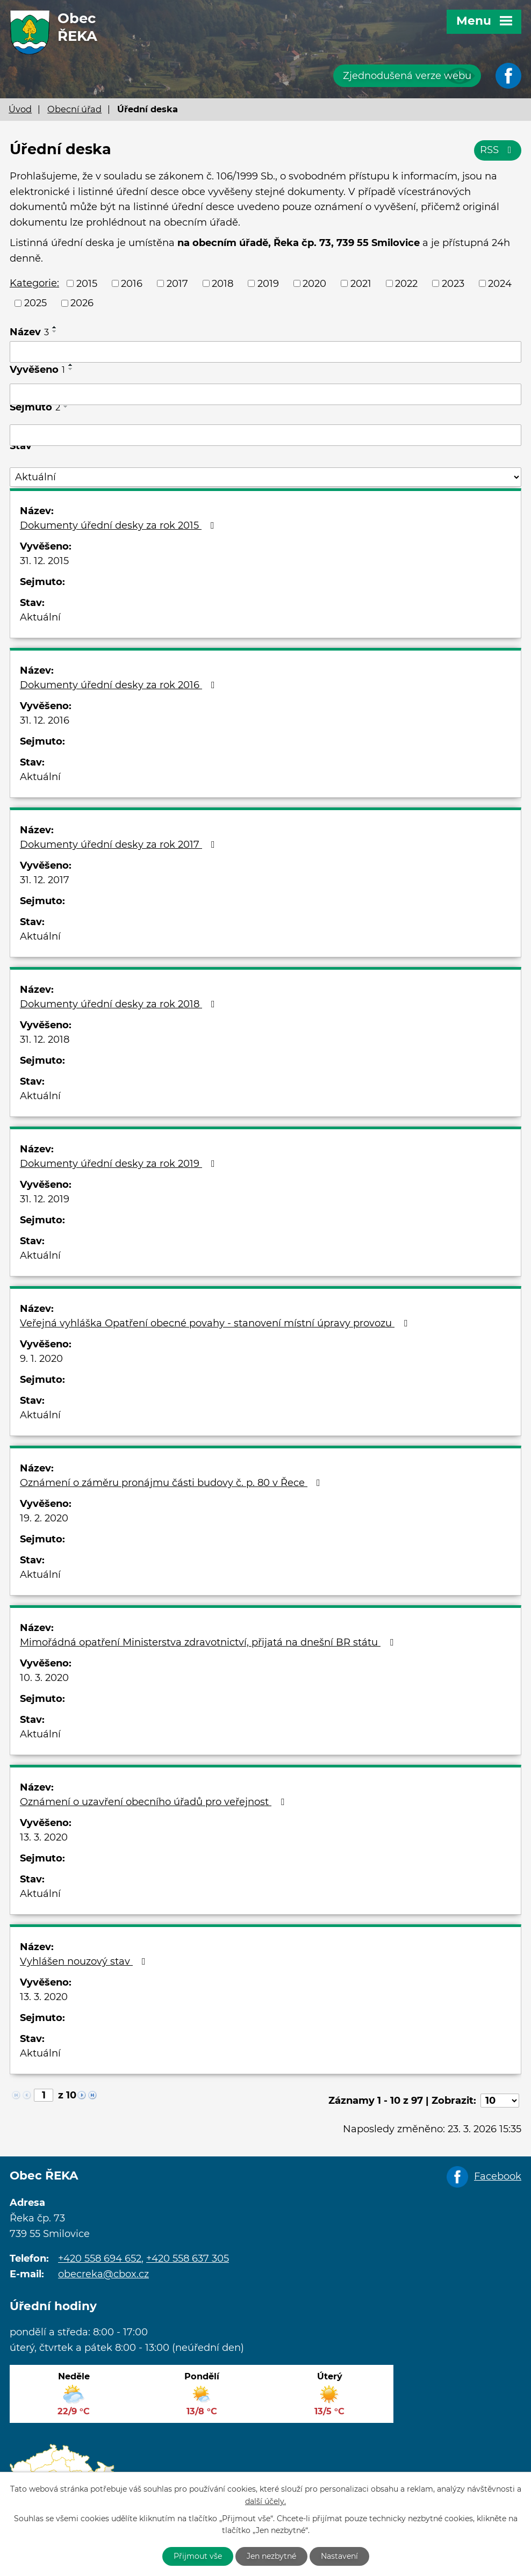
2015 (86, 283)
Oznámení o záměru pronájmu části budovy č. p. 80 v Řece (172, 1483)
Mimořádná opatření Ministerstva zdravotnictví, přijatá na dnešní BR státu (209, 1642)
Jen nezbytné (271, 2556)
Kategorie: (34, 283)
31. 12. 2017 (44, 880)
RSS (498, 150)
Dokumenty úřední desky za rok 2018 (119, 1004)
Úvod (20, 109)
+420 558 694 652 (99, 2258)
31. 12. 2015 (44, 561)
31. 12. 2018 (44, 1039)
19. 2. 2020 (44, 1518)
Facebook (497, 2176)
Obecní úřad (74, 109)
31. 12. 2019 (44, 1199)
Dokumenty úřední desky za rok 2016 (119, 685)
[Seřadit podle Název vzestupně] (55, 327)
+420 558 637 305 (187, 2258)
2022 (406, 283)
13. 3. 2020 (44, 1837)
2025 (35, 303)
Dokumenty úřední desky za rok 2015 (119, 525)
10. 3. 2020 (44, 1678)
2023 (453, 283)
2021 (360, 283)
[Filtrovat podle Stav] (265, 477)
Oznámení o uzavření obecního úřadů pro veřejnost (154, 1802)
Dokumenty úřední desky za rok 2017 (119, 844)
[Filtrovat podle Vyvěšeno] (265, 394)
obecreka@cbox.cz (103, 2274)
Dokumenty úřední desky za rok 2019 (119, 1164)
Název (29, 332)
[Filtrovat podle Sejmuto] (265, 435)
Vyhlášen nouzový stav (85, 1961)
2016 (131, 283)
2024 (500, 283)
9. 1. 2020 (41, 1359)
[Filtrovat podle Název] (265, 352)
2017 (177, 283)
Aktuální (40, 617)
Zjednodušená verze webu (407, 76)
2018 (222, 283)
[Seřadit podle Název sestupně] (55, 331)
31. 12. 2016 (44, 720)
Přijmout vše (198, 2556)
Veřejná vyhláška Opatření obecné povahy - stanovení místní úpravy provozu (216, 1323)
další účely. (265, 2501)
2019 (268, 283)
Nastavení (339, 2556)
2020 (314, 283)
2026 (82, 303)
